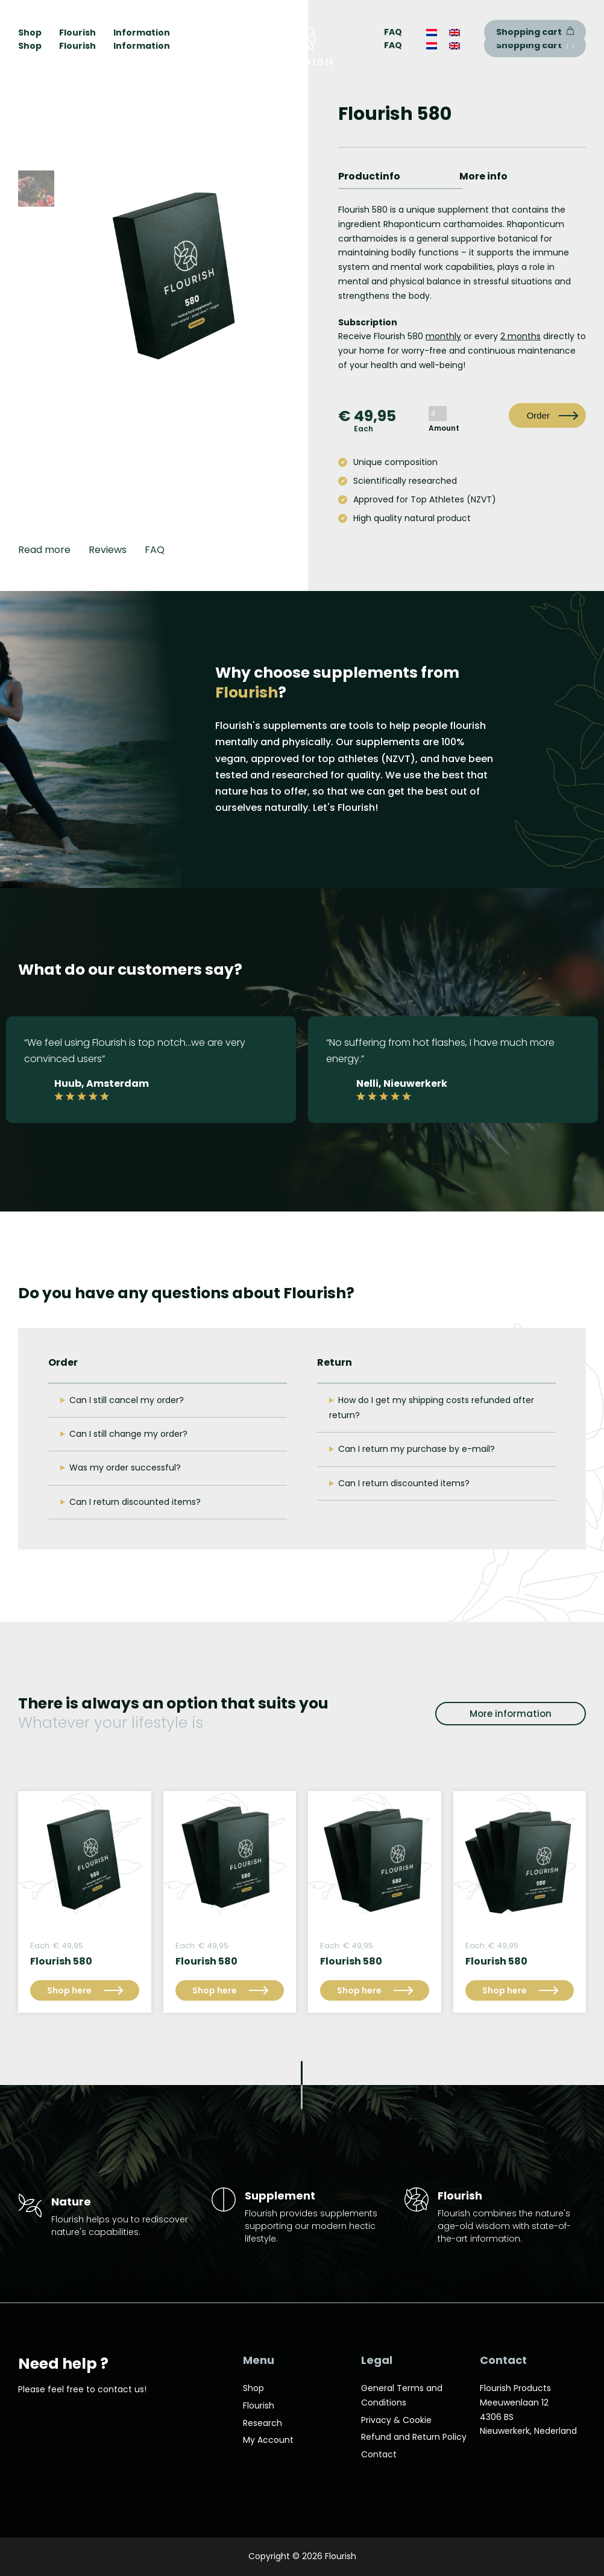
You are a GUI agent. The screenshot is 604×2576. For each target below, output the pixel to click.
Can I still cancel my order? (126, 1400)
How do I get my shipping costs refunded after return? (431, 1407)
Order (538, 415)
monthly (443, 336)
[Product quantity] (438, 413)
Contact (379, 2454)
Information (141, 46)
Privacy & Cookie (396, 2420)
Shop (30, 46)
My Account (268, 2440)
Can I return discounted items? (135, 1502)
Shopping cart (535, 45)
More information (511, 1713)
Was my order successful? (125, 1468)
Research (262, 2423)
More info (483, 176)
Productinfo (369, 176)
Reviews (108, 550)
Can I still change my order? (128, 1434)
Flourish (77, 46)
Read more (44, 550)
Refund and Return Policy (414, 2437)
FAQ (393, 45)
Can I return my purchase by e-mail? (416, 1449)
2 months (520, 336)
